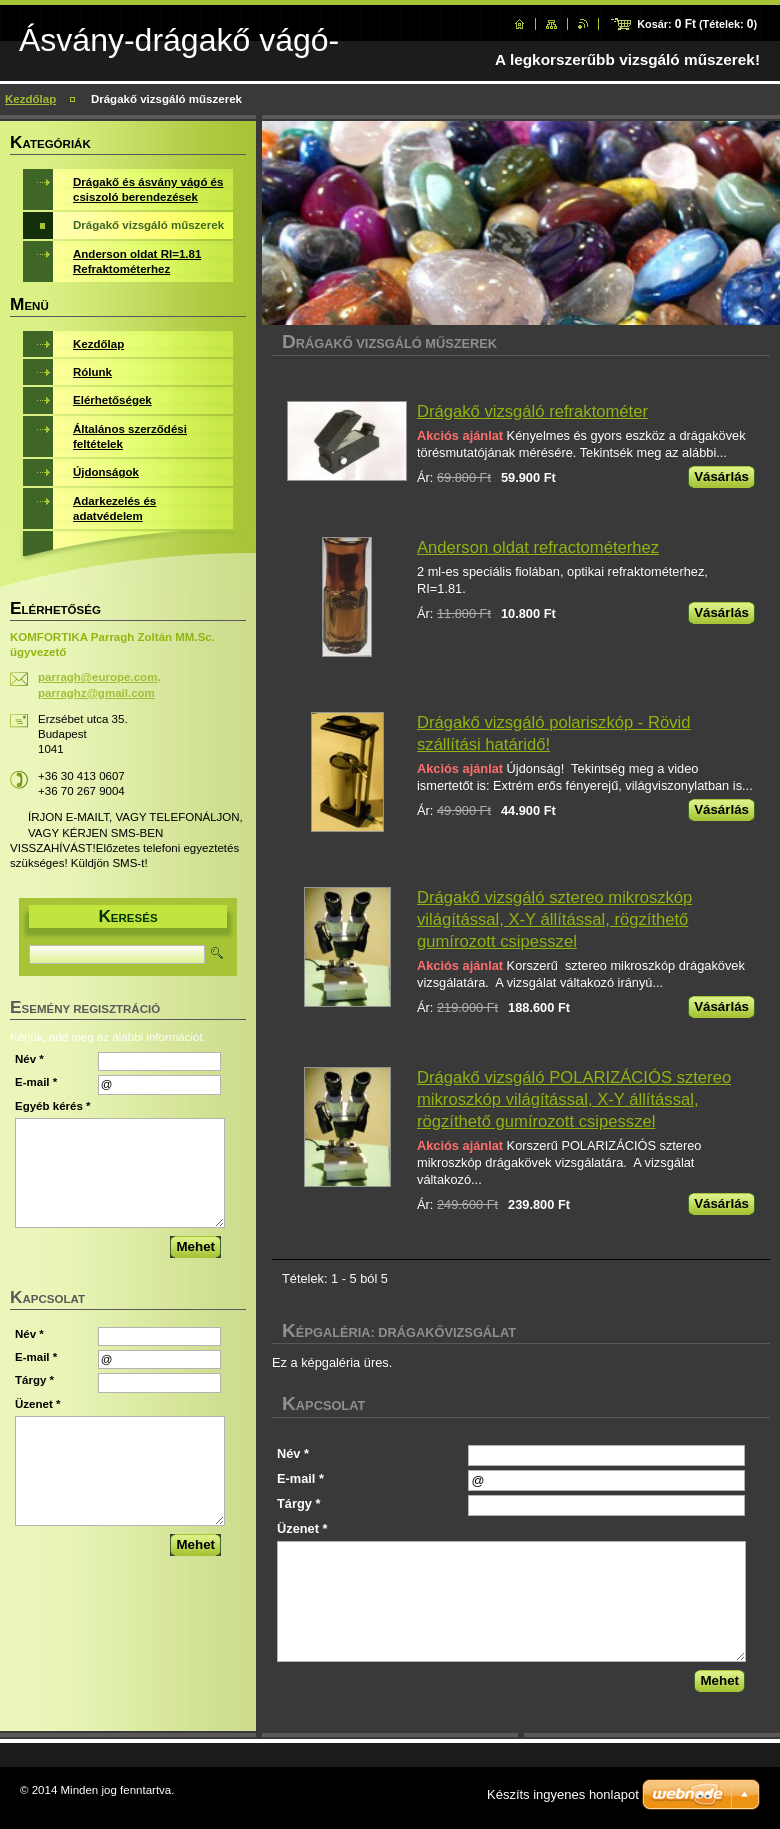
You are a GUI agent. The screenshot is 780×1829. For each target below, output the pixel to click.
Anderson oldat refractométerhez (538, 547)
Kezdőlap (30, 99)
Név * (293, 1453)
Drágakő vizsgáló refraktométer (532, 411)
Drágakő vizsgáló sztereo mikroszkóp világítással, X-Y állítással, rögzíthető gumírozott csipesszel (554, 919)
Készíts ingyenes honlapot (563, 1794)
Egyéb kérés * (53, 1106)
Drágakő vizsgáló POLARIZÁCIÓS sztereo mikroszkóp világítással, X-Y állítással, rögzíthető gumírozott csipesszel (574, 1099)
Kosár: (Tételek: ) (697, 24)
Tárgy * (298, 1503)
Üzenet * (302, 1528)
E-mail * (300, 1478)
